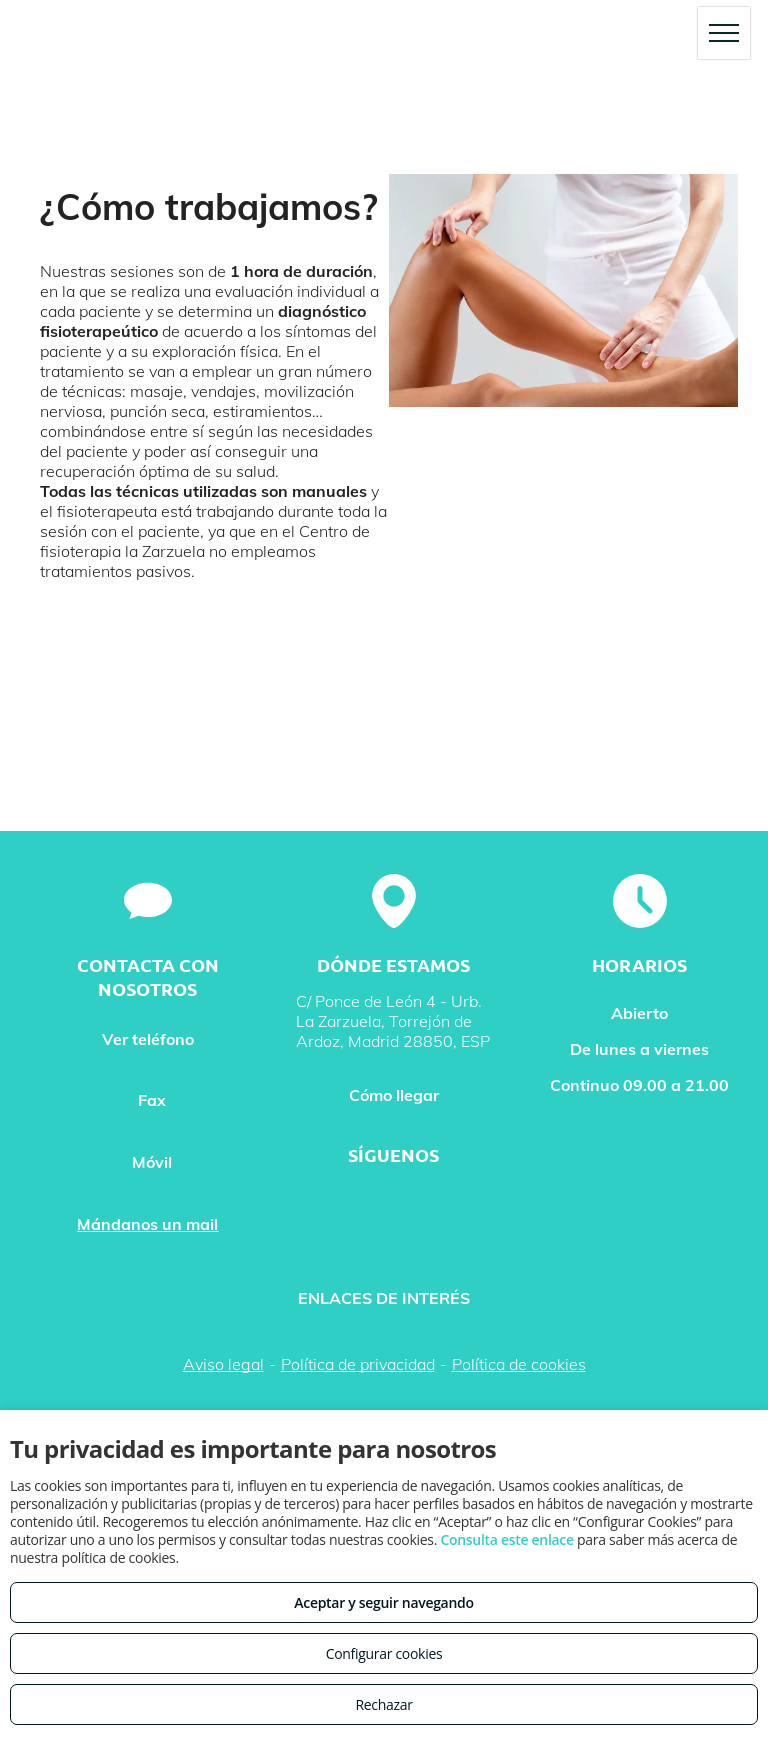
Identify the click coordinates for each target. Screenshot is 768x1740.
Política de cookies (519, 1364)
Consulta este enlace (506, 1539)
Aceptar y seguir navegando (383, 1602)
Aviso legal (223, 1364)
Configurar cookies (384, 1653)
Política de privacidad (358, 1364)
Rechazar (383, 1704)
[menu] (724, 33)
